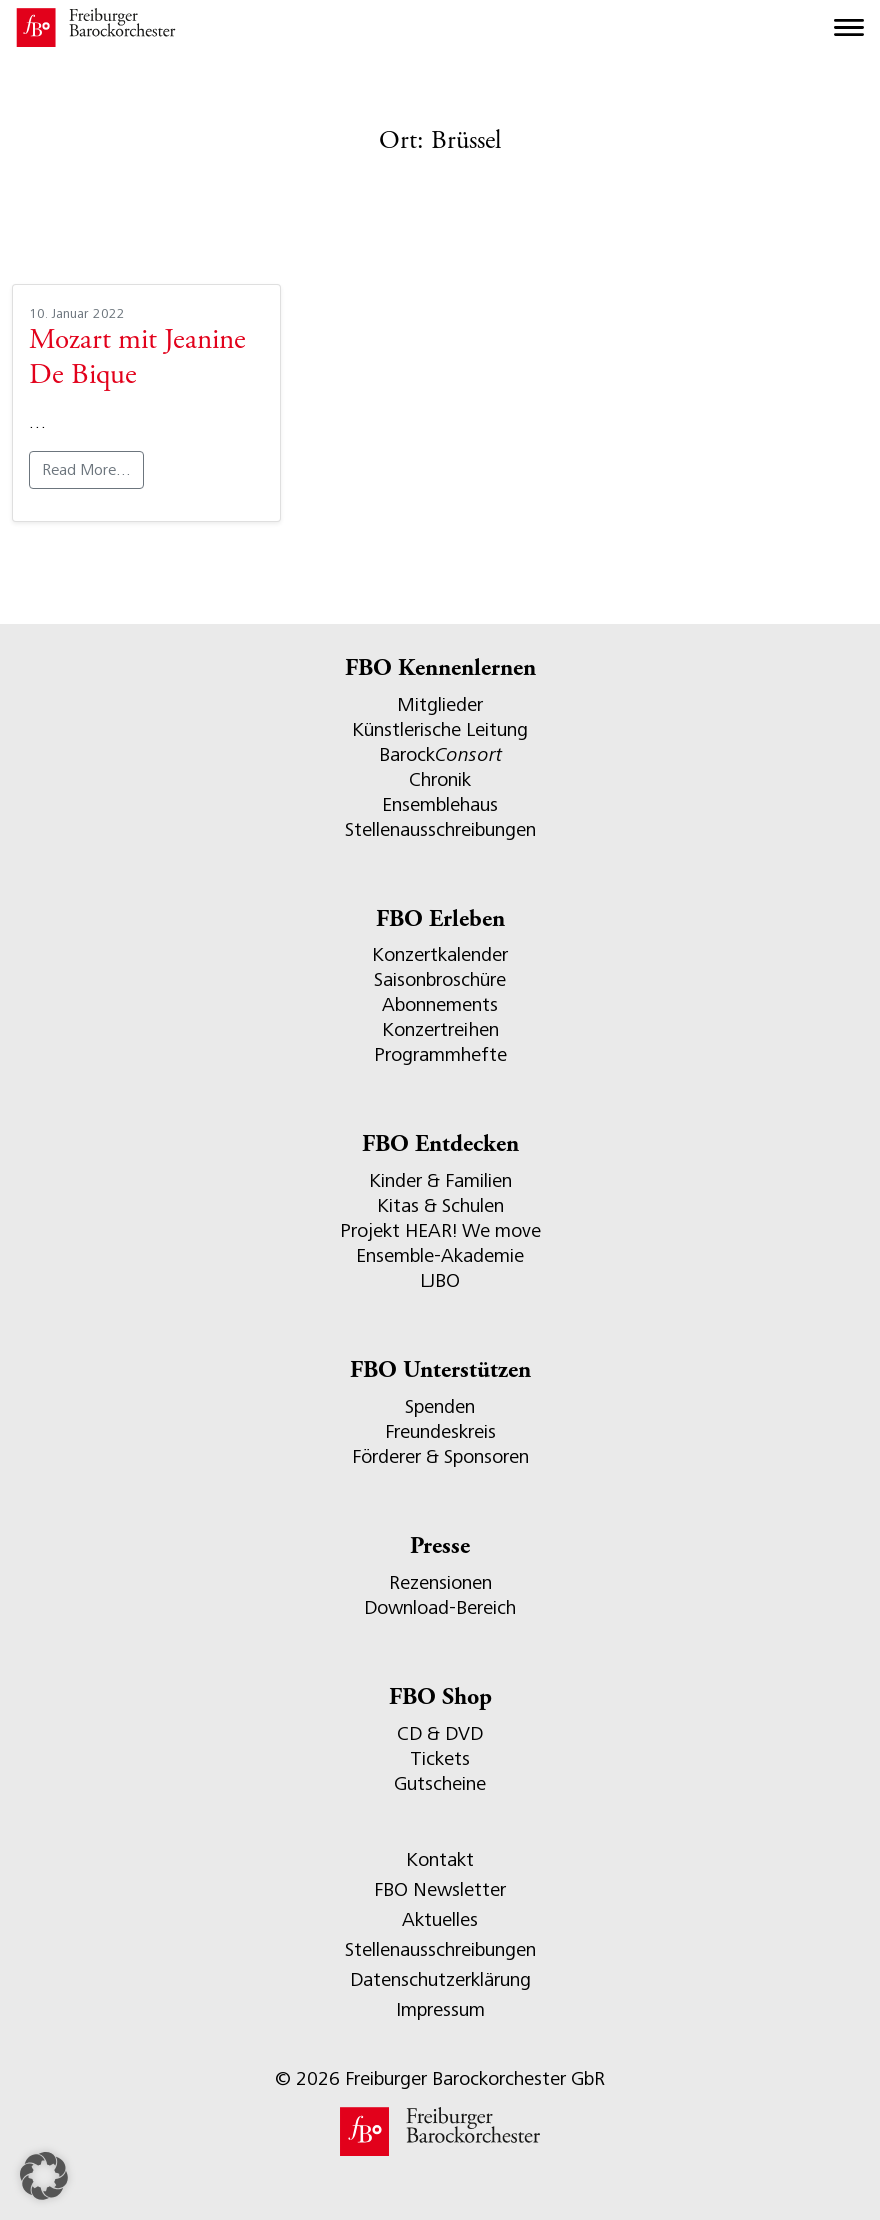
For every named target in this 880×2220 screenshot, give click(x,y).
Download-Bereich (440, 1607)
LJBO (440, 1280)
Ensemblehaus (440, 804)
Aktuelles (440, 1919)
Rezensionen (440, 1582)
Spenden (440, 1406)
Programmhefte (440, 1054)
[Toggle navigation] (849, 28)
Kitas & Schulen (440, 1205)
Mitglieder (440, 704)
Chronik (440, 779)
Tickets (440, 1758)
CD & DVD (440, 1733)
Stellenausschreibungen (440, 829)
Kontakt (440, 1859)
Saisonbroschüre (440, 979)
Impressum (440, 2009)
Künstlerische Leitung (440, 729)
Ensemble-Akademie (440, 1255)
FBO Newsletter (440, 1889)
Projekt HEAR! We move (440, 1230)
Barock (440, 754)
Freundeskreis (440, 1431)
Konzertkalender (440, 954)
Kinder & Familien (440, 1180)
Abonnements (440, 1004)
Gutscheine (440, 1783)
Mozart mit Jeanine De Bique (137, 359)
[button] (44, 2176)
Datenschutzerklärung (440, 1979)
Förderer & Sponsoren (440, 1456)
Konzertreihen (440, 1029)
